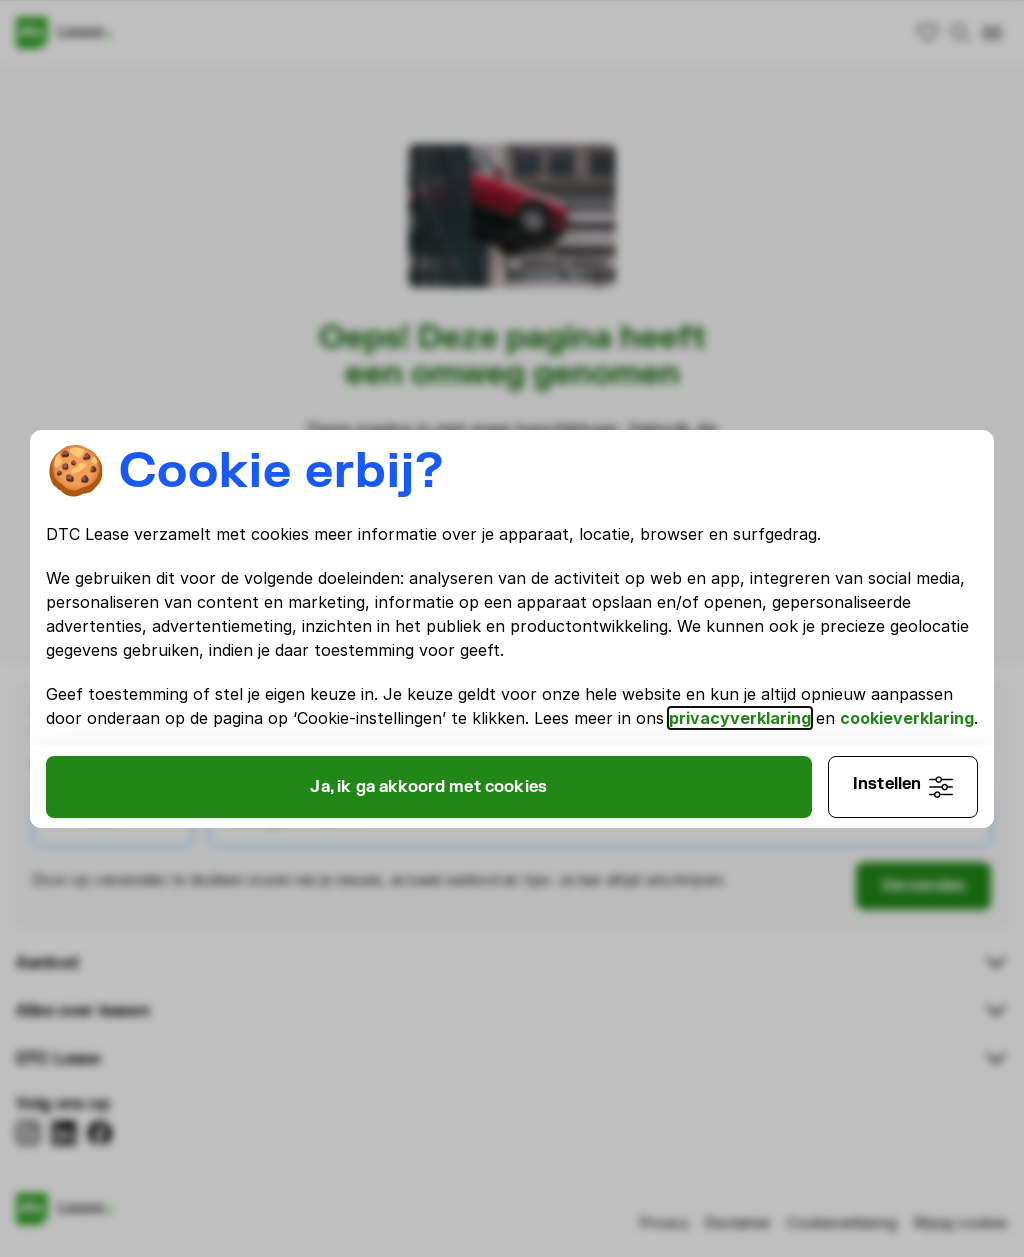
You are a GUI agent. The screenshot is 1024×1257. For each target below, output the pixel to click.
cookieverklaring (909, 706)
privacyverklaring (742, 706)
